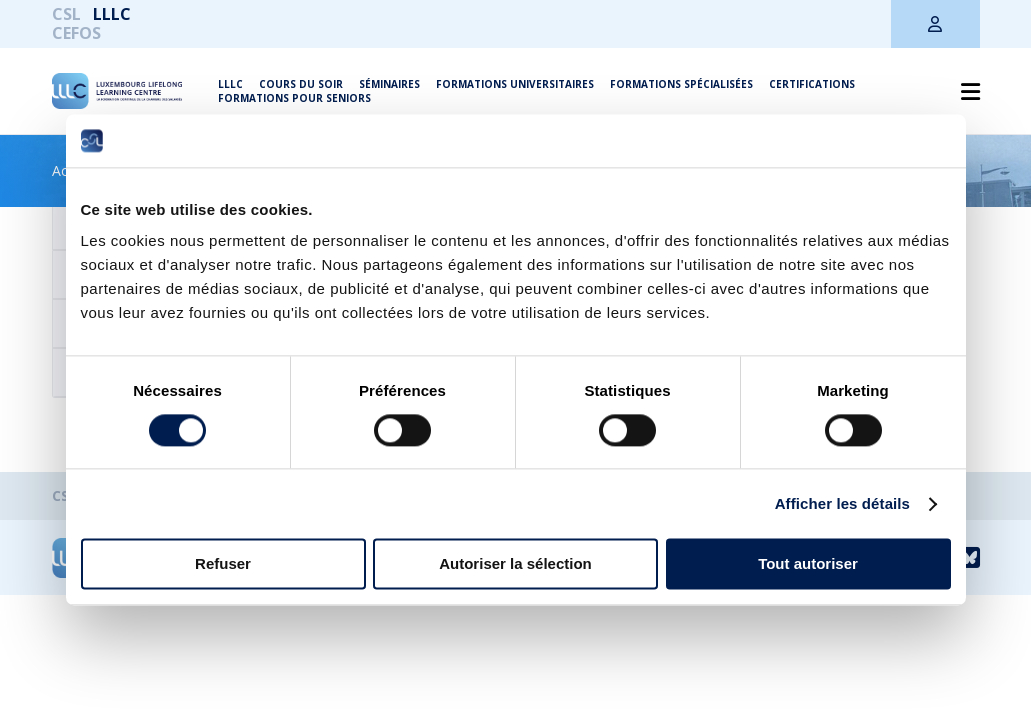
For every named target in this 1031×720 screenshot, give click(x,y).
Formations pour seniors (294, 98)
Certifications (812, 84)
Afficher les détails (842, 503)
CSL (66, 14)
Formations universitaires (515, 84)
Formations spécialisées (681, 84)
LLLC (112, 14)
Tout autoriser (808, 564)
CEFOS (76, 33)
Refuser (223, 564)
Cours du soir (301, 84)
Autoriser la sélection (515, 564)
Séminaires (389, 84)
